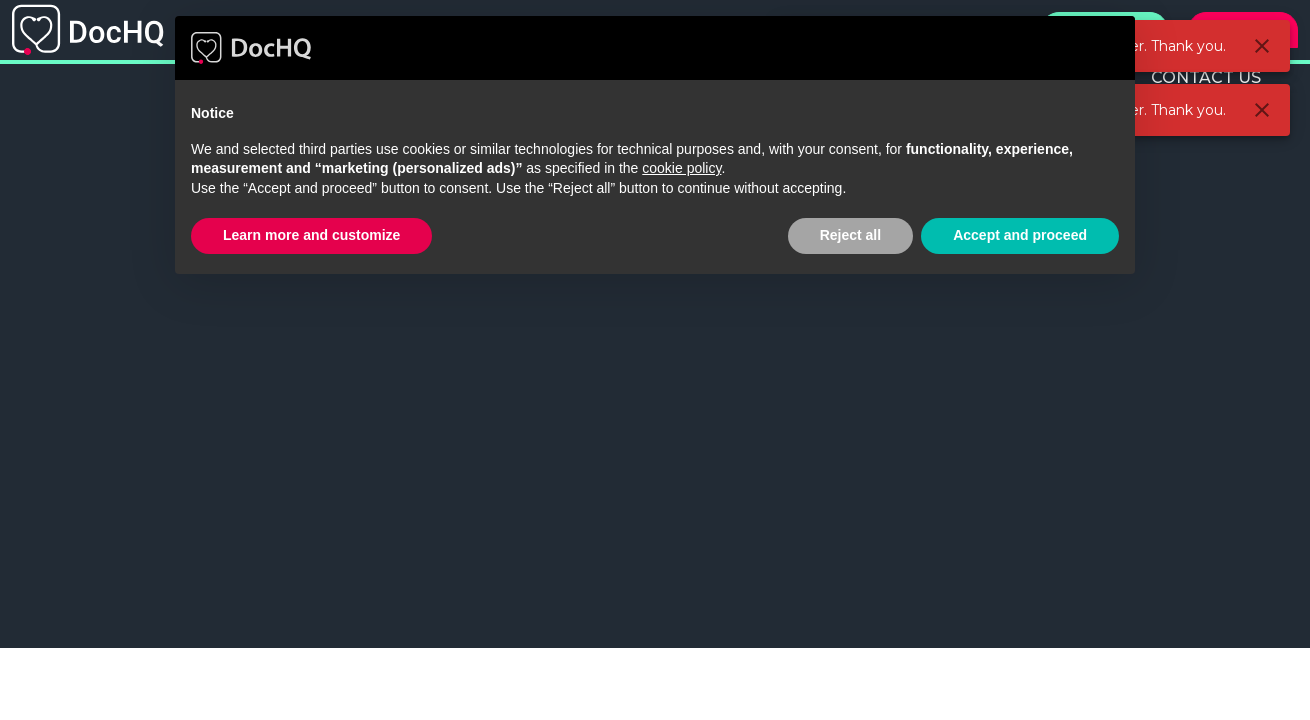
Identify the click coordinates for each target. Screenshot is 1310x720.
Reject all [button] (850, 235)
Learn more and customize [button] (311, 235)
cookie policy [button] (681, 168)
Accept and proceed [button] (1020, 235)
